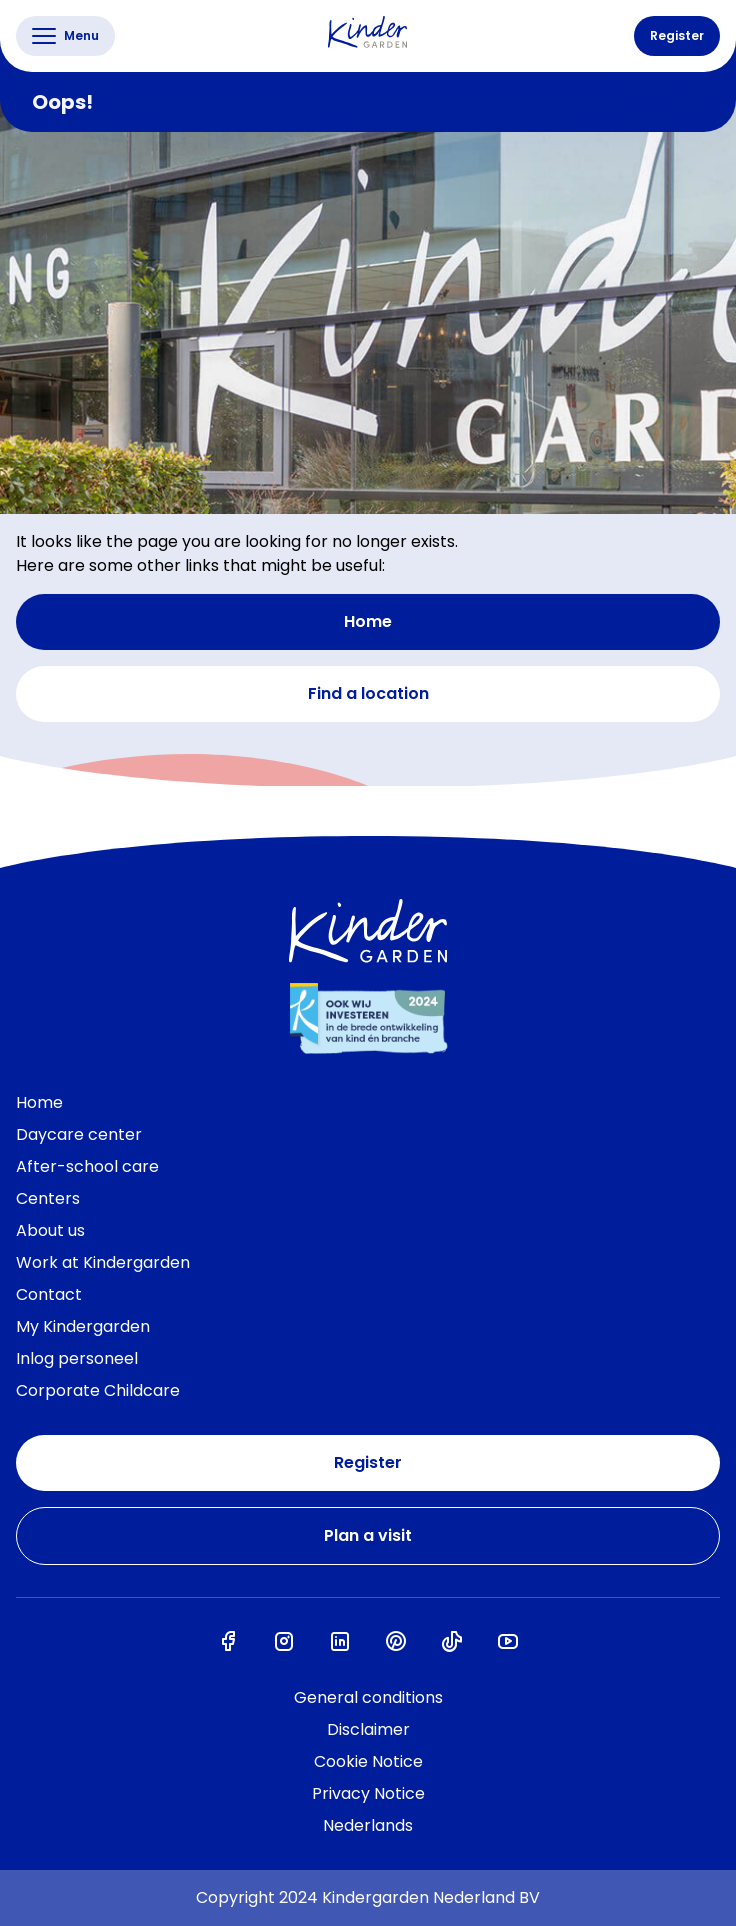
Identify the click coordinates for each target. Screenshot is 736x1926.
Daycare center (79, 1134)
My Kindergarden (83, 1326)
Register (677, 35)
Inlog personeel (77, 1358)
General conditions (368, 1697)
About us (50, 1230)
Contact (49, 1294)
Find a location (368, 693)
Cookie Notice (368, 1761)
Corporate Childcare (98, 1390)
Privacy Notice (368, 1793)
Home (368, 621)
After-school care (87, 1166)
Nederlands (368, 1825)
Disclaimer (368, 1729)
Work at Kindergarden (103, 1262)
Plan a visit (368, 1535)
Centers (48, 1198)
